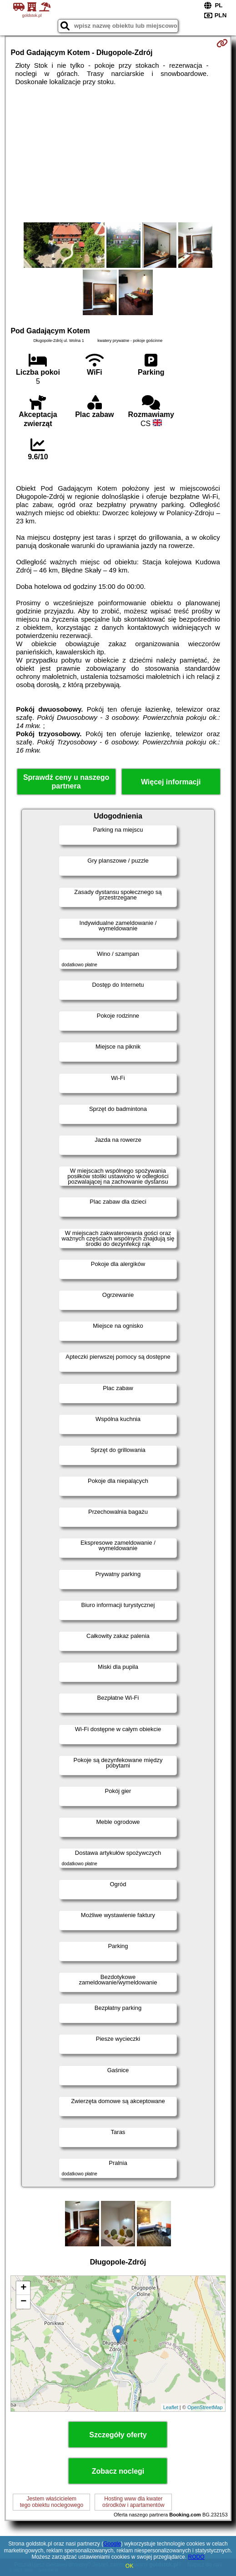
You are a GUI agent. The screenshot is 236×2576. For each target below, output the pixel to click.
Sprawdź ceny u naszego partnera (66, 781)
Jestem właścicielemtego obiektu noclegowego (51, 2502)
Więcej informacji (171, 782)
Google (112, 2544)
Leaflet (170, 2407)
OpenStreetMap (205, 2407)
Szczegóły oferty (117, 2435)
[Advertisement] (117, 154)
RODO (196, 2557)
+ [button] (23, 2288)
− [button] (23, 2302)
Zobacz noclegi (118, 2471)
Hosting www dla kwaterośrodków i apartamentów (133, 2502)
